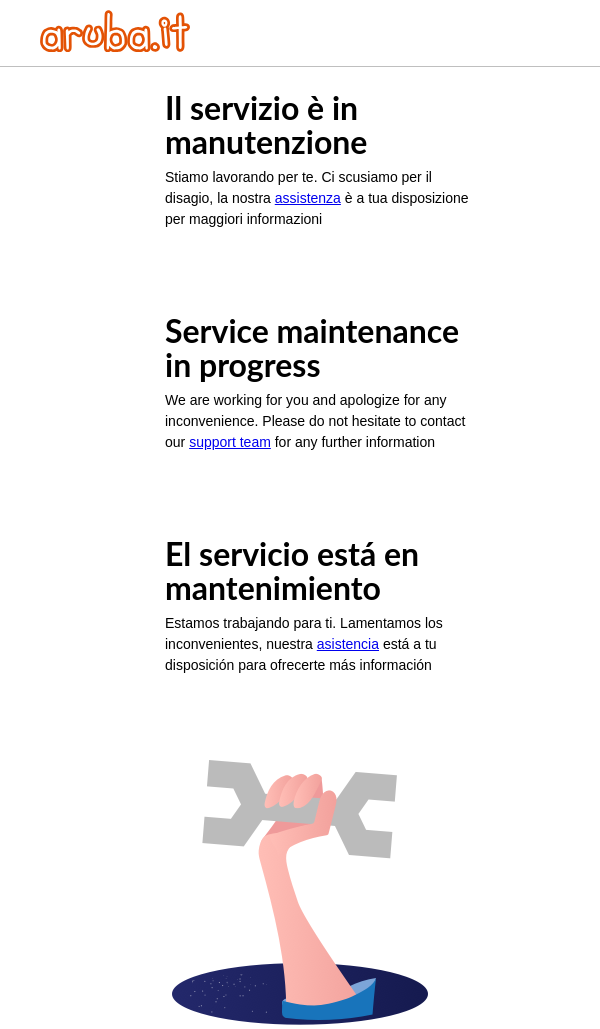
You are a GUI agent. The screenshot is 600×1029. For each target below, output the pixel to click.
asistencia (348, 644)
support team (230, 442)
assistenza (308, 198)
